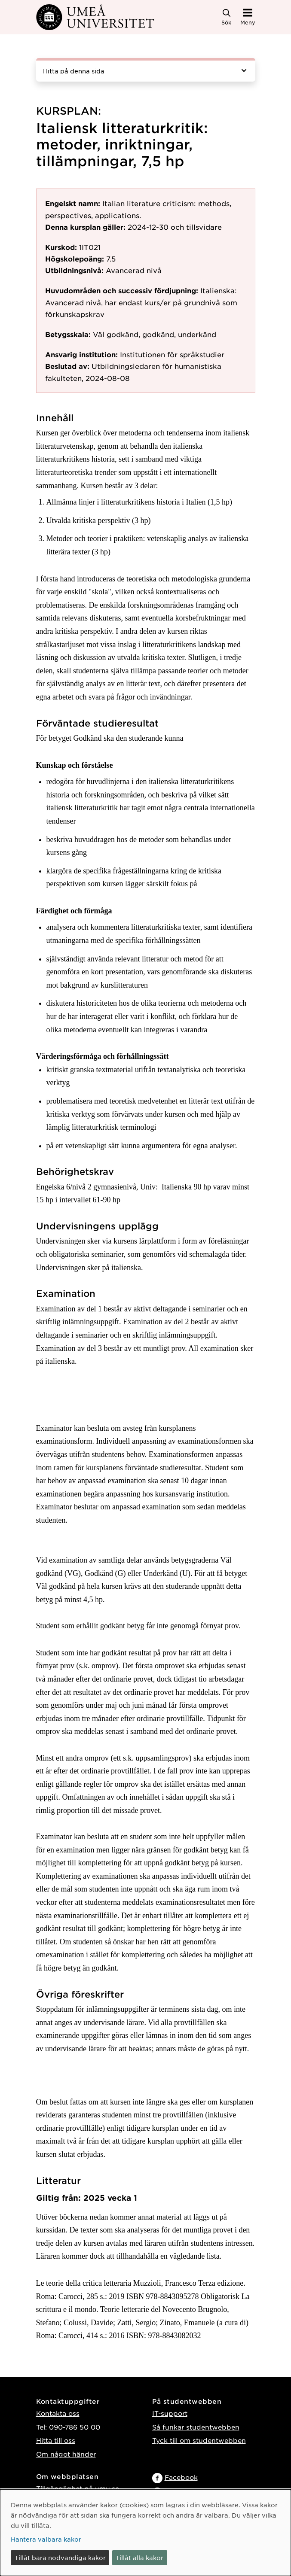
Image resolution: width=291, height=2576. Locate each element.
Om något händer (66, 2454)
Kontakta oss (58, 2413)
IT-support (169, 2413)
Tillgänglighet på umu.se (77, 2488)
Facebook (181, 2477)
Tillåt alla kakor (139, 2557)
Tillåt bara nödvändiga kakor (60, 2557)
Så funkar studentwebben (195, 2427)
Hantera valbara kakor (46, 2539)
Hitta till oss (55, 2440)
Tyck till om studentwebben (199, 2440)
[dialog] (145, 2532)
